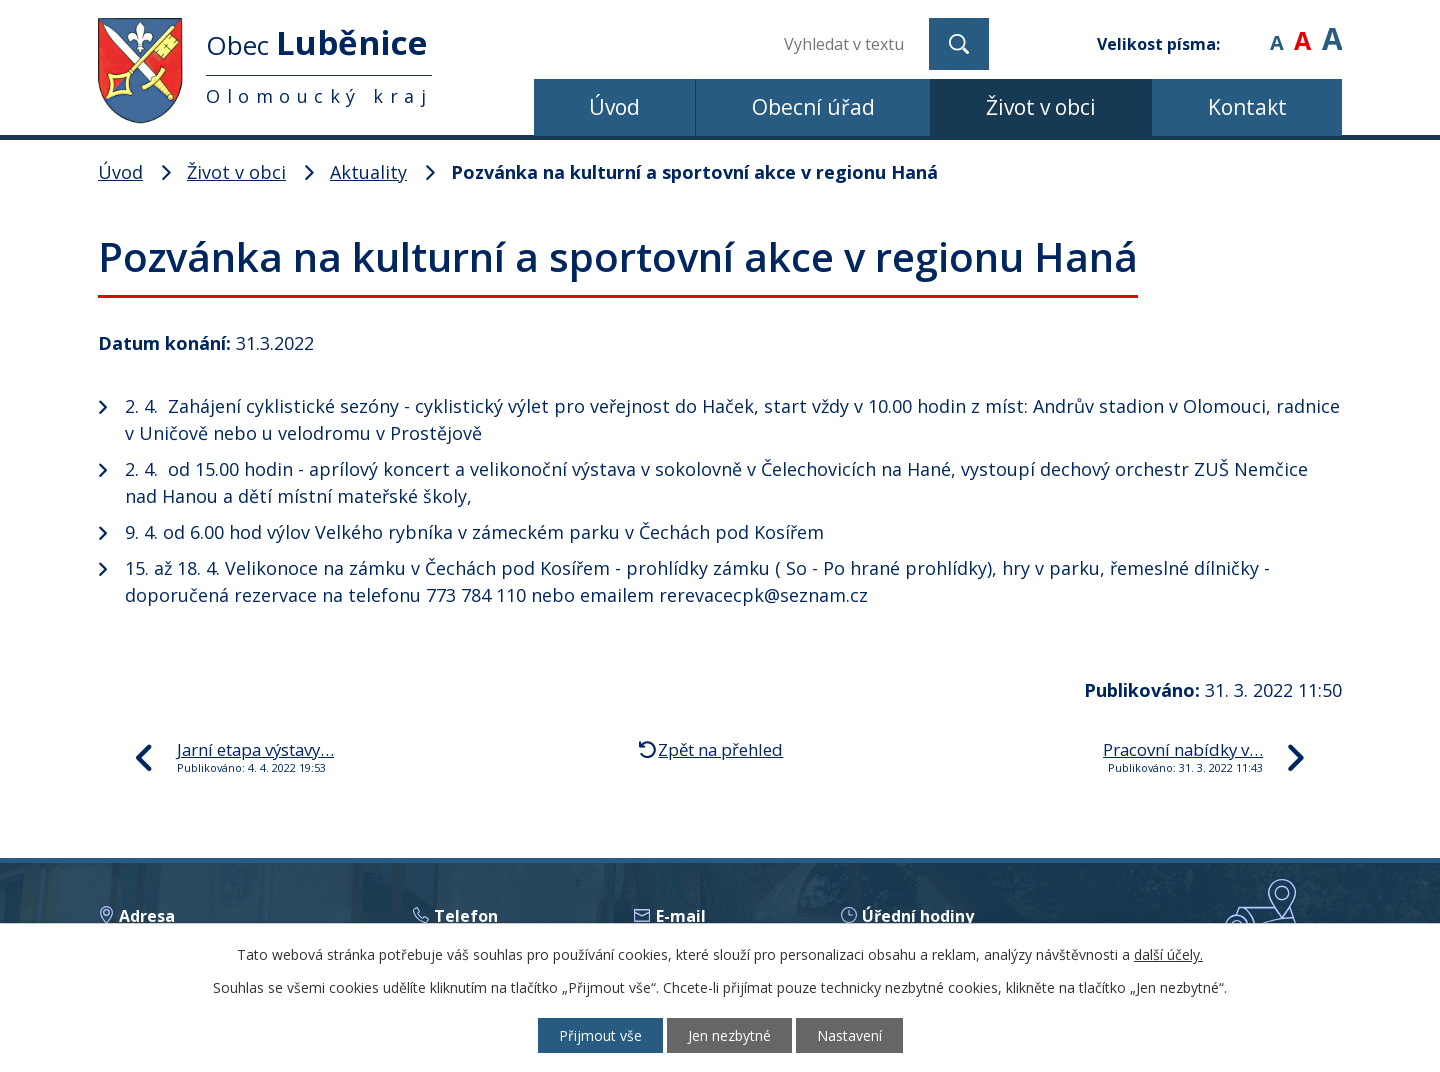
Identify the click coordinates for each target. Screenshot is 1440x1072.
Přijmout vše (600, 1035)
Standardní (1302, 29)
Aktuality (368, 172)
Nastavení (849, 1035)
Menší (1276, 29)
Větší (1332, 29)
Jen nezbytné (729, 1035)
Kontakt (1247, 107)
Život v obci (1041, 107)
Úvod (614, 107)
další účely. (1168, 954)
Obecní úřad (813, 107)
